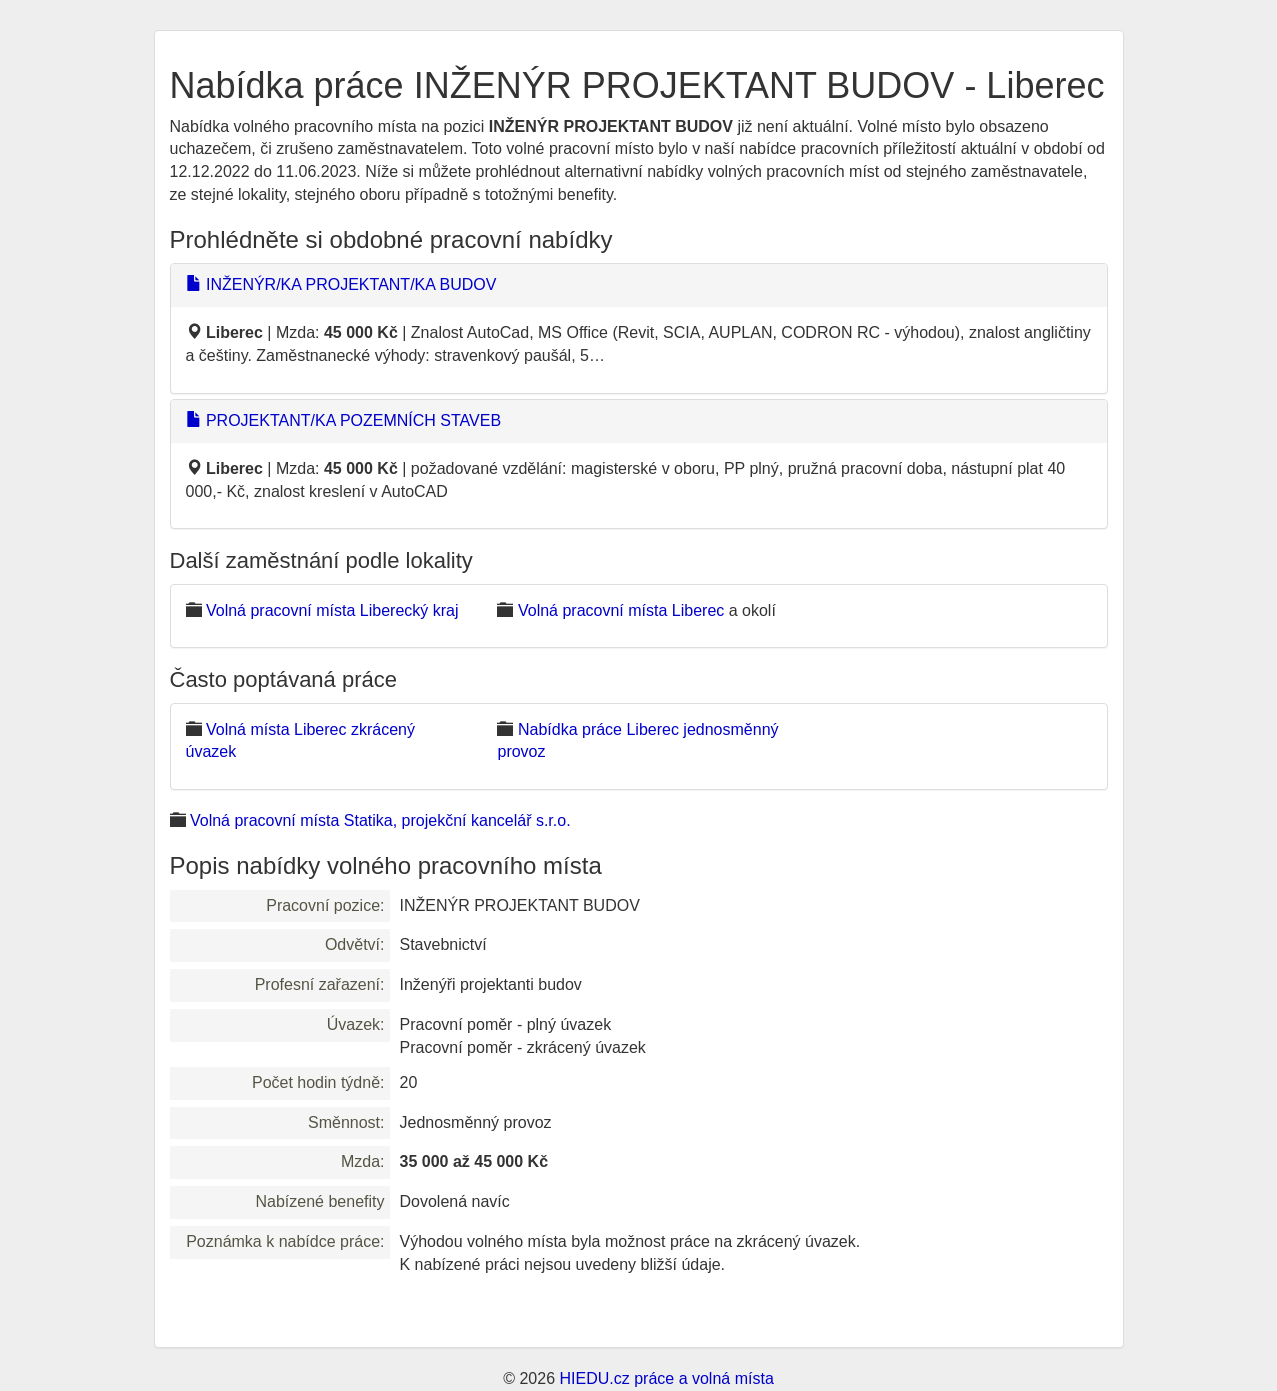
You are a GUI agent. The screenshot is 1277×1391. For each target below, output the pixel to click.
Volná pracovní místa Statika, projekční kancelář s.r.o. (380, 820)
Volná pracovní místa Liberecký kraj (332, 610)
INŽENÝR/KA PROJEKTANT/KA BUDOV (341, 284)
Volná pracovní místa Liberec (621, 610)
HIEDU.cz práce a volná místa (666, 1378)
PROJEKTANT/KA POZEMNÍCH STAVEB (344, 420)
